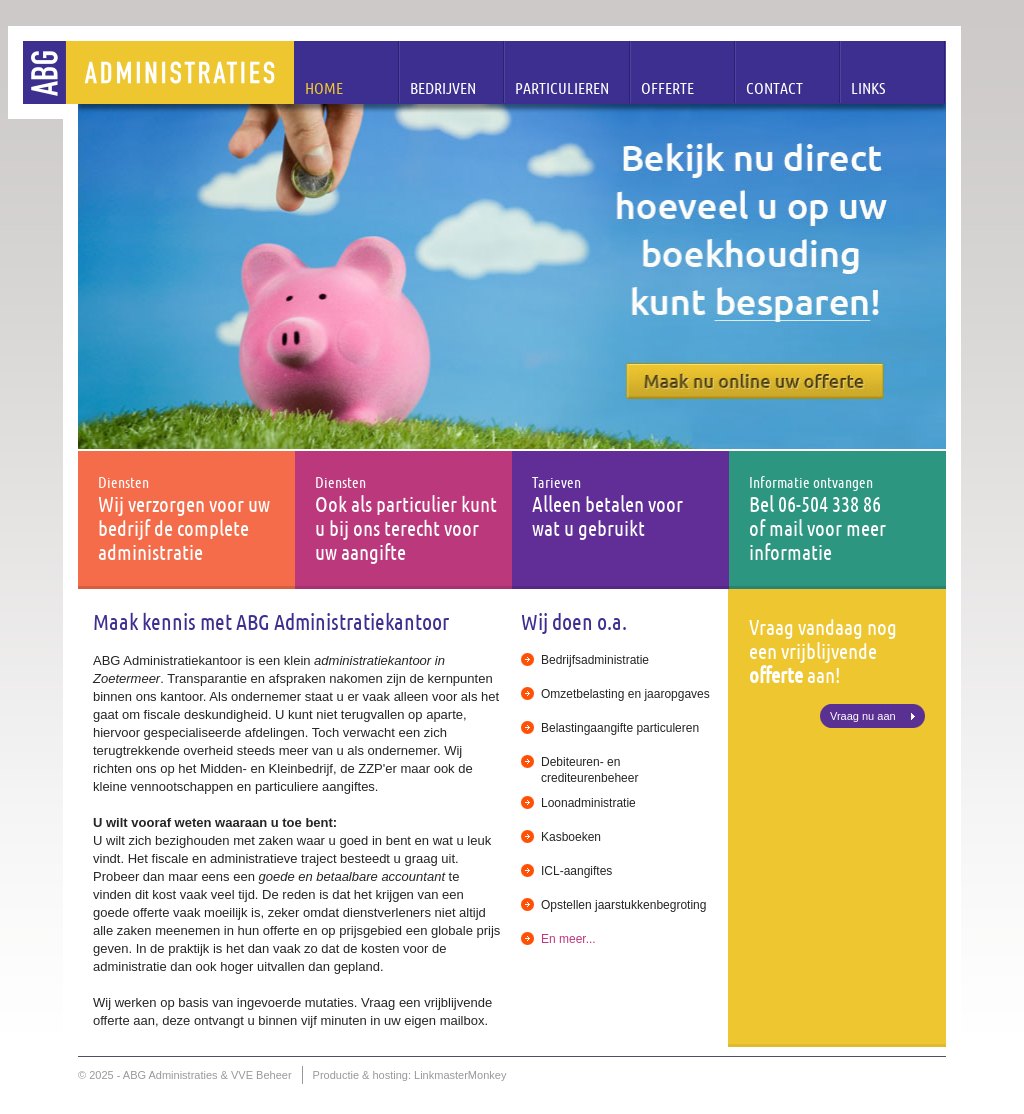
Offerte (667, 88)
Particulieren (562, 88)
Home (324, 88)
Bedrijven (443, 88)
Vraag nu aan (863, 716)
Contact (774, 88)
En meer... (568, 939)
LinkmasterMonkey (460, 1075)
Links (868, 88)
